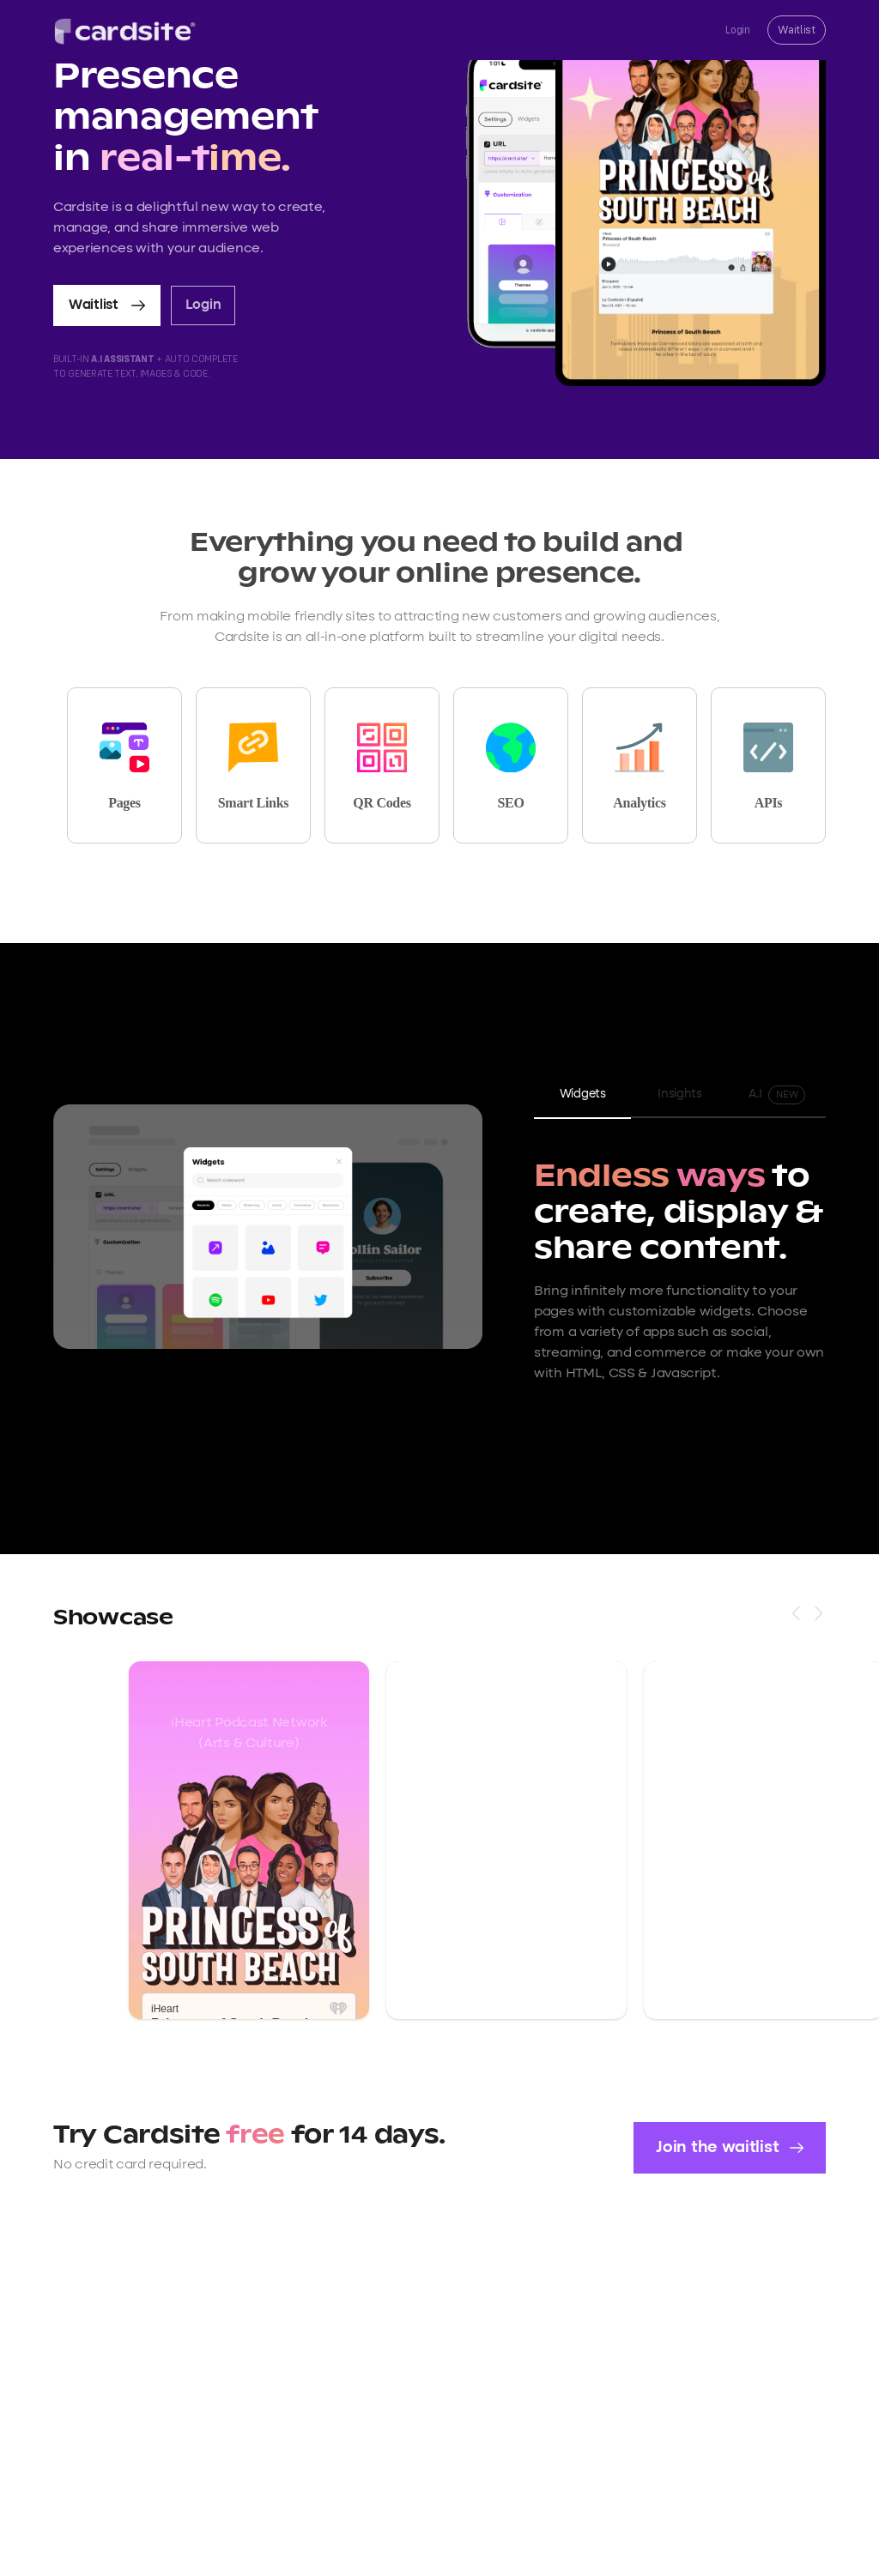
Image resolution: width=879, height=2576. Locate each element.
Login (737, 29)
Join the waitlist (729, 2147)
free (258, 2136)
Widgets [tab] (583, 1094)
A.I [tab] (777, 1094)
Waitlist (796, 29)
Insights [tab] (680, 1094)
